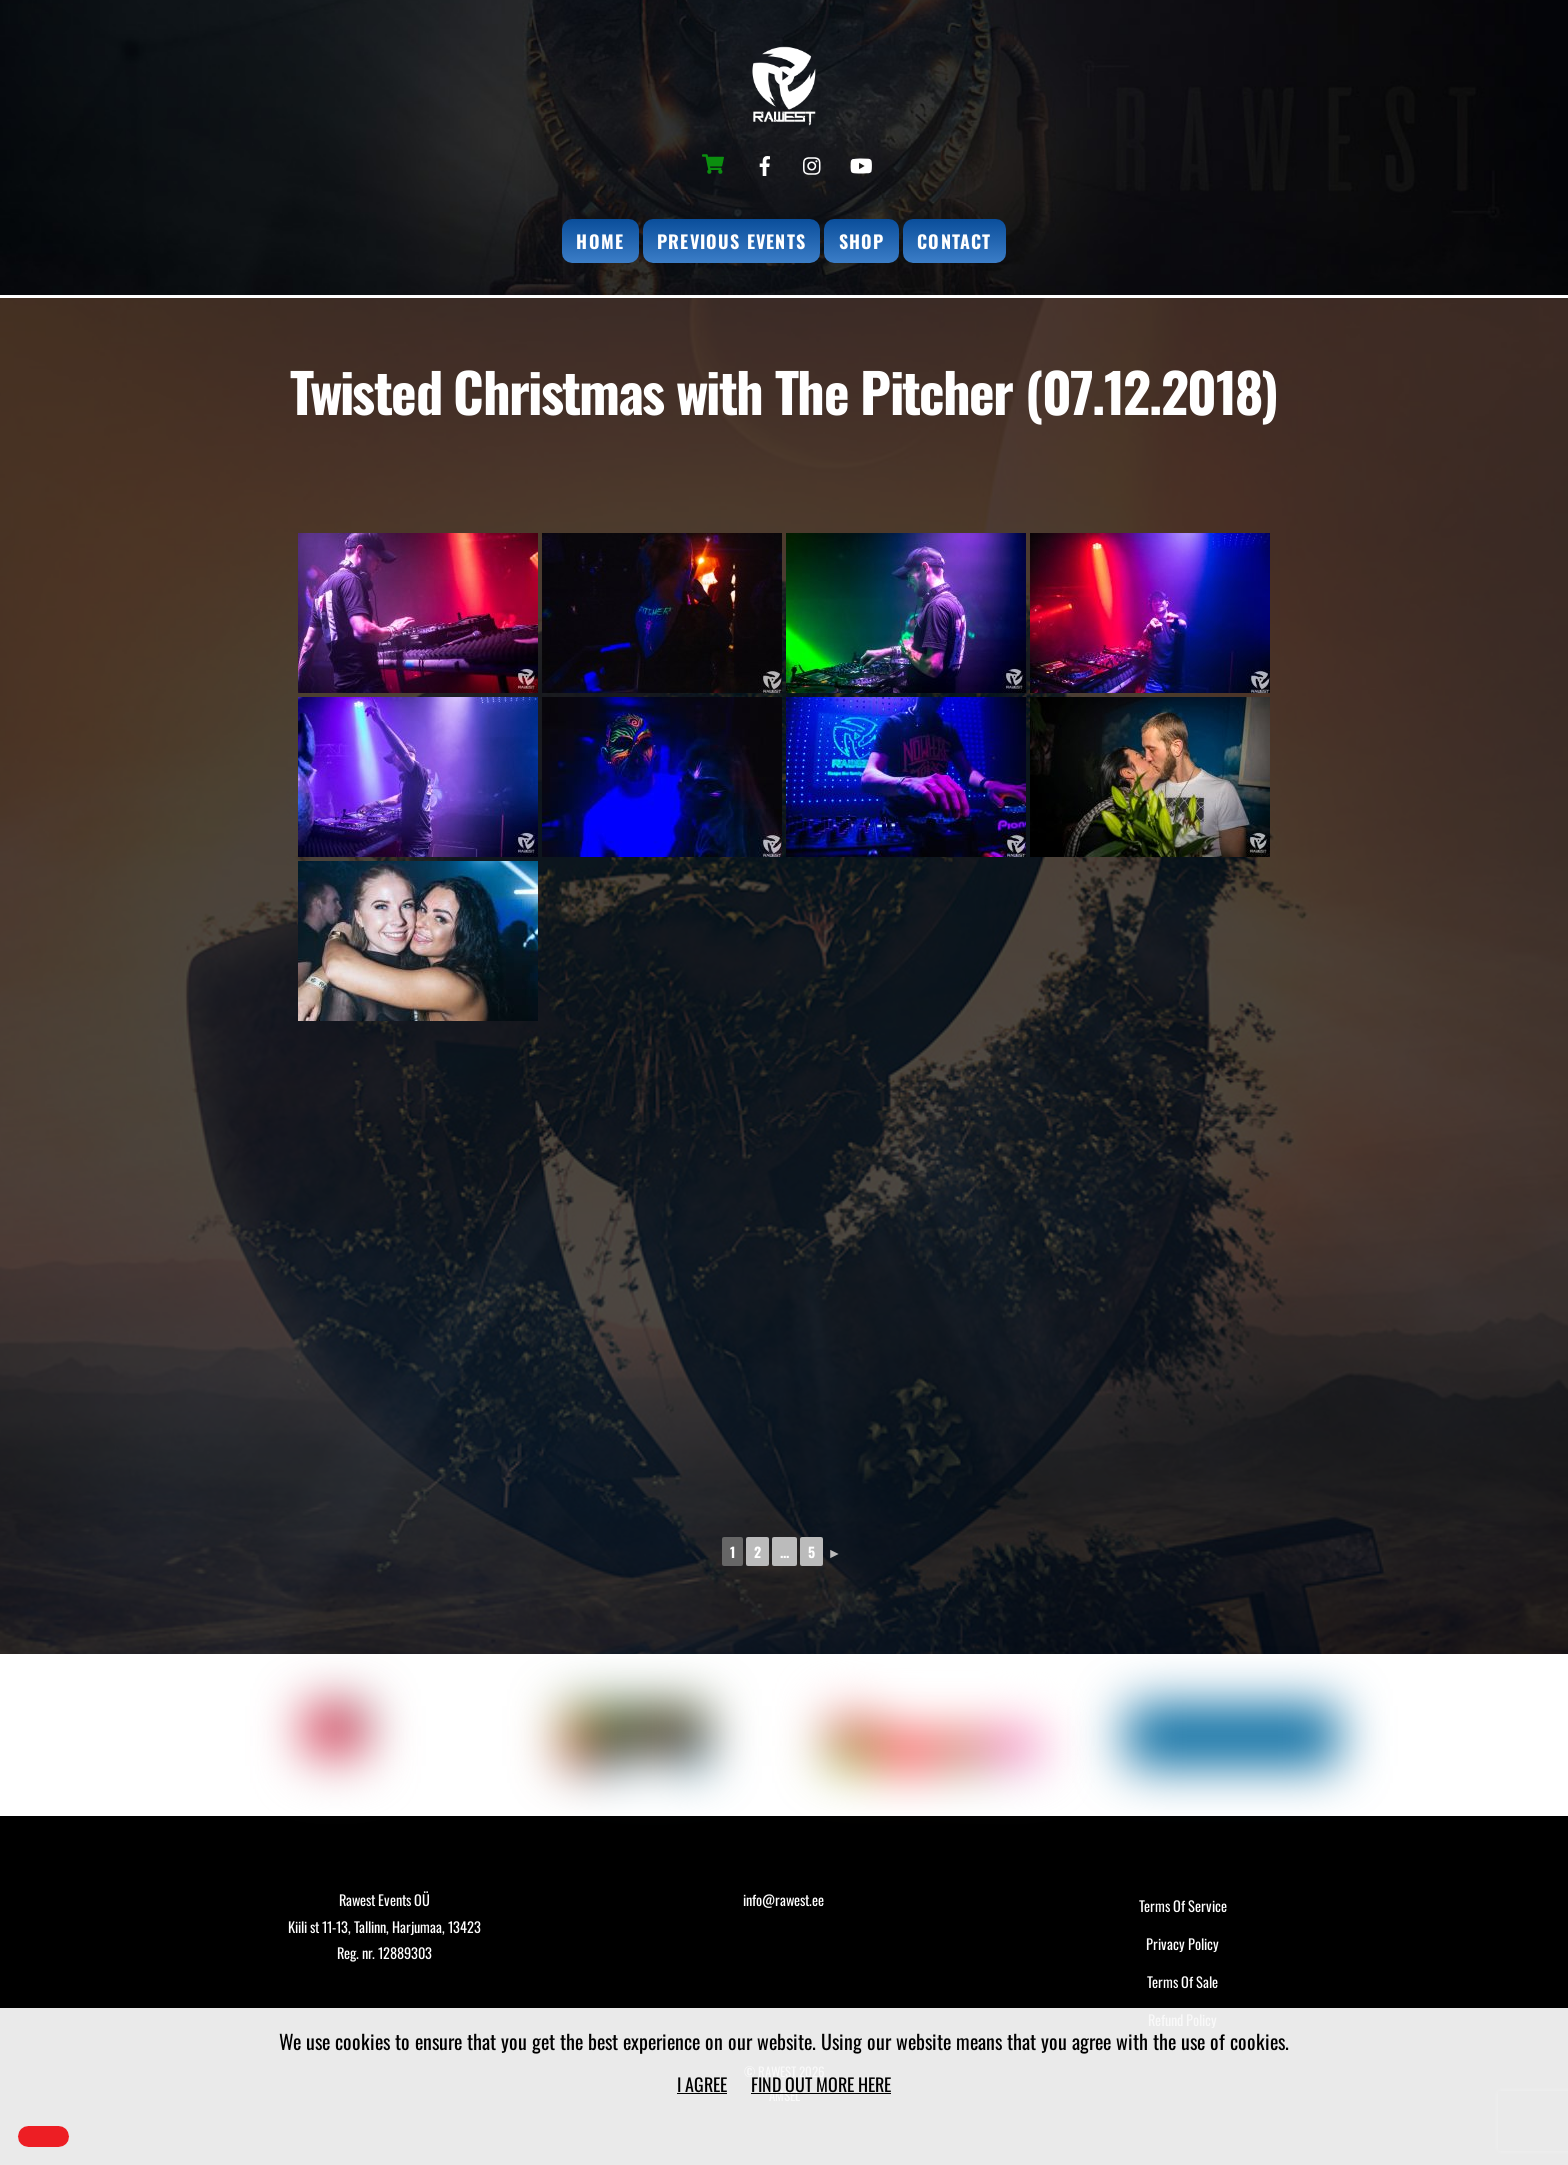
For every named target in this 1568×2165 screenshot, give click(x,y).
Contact (954, 241)
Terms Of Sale (1182, 1981)
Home (600, 241)
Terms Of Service (1183, 1905)
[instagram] (813, 161)
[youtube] (861, 161)
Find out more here (821, 2084)
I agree (702, 2084)
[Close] (43, 2136)
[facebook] (765, 161)
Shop (862, 241)
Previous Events (731, 241)
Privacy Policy (1182, 1943)
